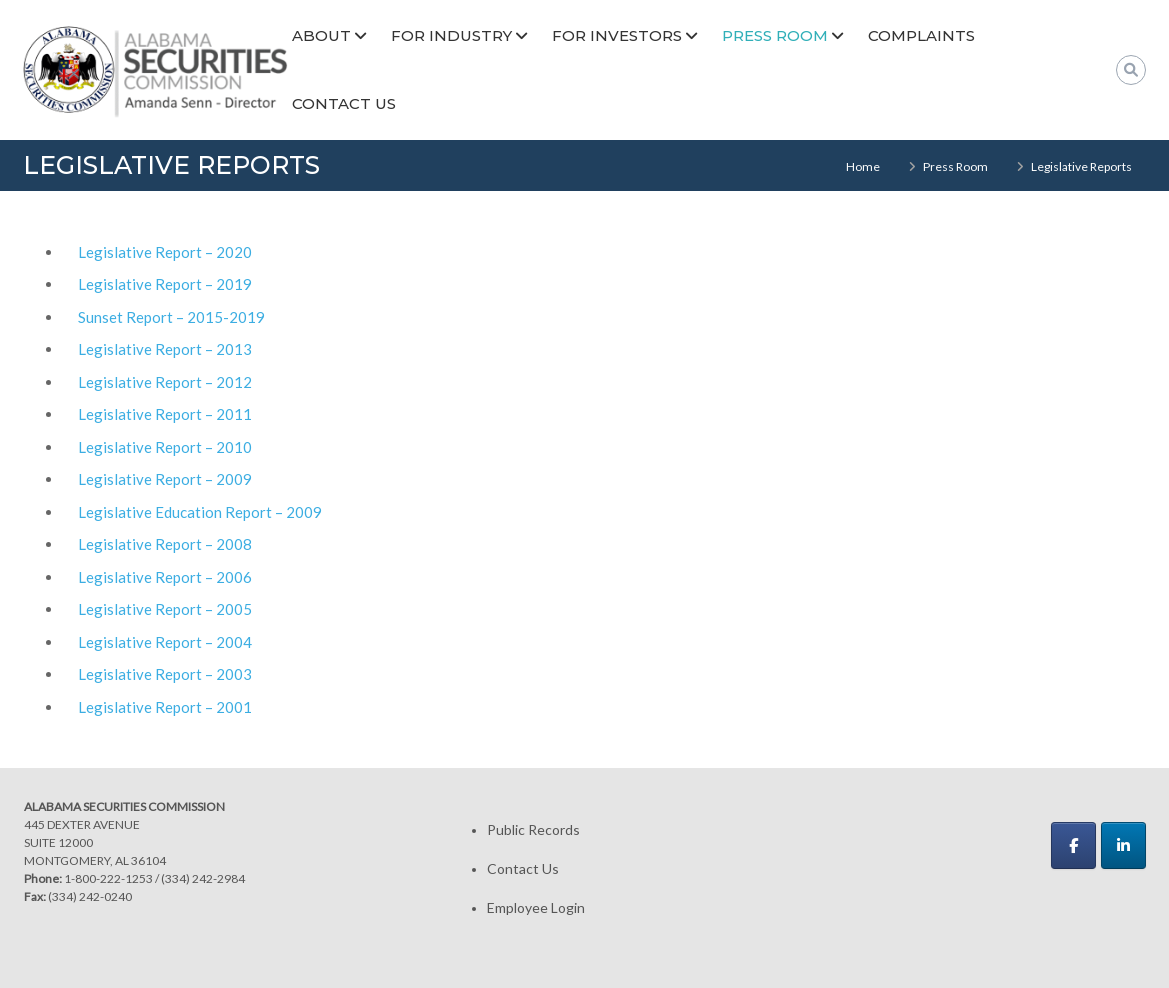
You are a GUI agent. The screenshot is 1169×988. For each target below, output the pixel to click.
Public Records (533, 829)
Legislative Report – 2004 (165, 642)
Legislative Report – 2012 (165, 382)
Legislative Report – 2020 (165, 252)
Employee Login (536, 907)
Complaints (921, 35)
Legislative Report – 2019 (165, 284)
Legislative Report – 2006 (165, 577)
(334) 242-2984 (203, 878)
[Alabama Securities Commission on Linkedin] (1123, 845)
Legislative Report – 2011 (165, 414)
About (321, 35)
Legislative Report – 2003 (165, 674)
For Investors (617, 35)
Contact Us (344, 103)
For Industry (451, 35)
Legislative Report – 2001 (165, 707)
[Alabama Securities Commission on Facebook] (1073, 845)
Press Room (775, 35)
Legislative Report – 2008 (165, 544)
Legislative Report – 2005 (165, 609)
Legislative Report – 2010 (165, 447)
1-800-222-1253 (108, 878)
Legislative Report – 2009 (165, 479)
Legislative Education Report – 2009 (200, 512)
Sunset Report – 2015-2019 (171, 317)
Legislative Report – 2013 (165, 349)
